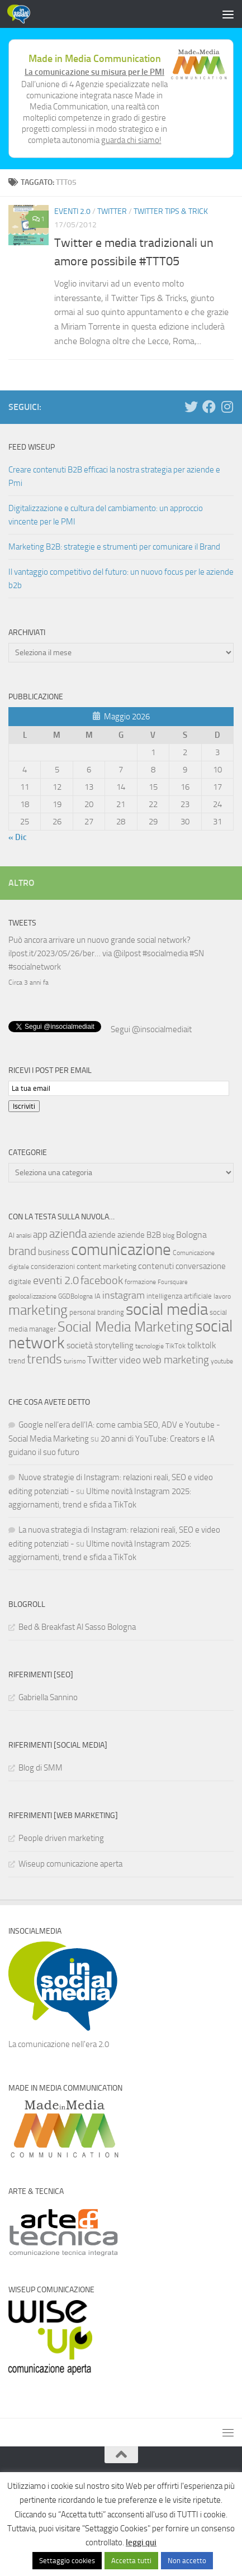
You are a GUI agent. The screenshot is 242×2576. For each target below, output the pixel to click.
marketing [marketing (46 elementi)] (38, 1309)
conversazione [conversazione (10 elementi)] (200, 1265)
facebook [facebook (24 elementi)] (101, 1279)
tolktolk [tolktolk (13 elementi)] (201, 1344)
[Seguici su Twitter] (191, 406)
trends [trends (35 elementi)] (44, 1358)
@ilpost (127, 953)
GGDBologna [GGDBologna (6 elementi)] (75, 1295)
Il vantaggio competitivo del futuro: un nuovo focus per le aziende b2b (121, 578)
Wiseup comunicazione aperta (70, 1863)
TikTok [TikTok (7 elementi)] (175, 1345)
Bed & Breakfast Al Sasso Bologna (77, 1626)
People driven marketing (61, 1837)
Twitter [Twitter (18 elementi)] (102, 1359)
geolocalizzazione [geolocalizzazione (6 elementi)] (32, 1295)
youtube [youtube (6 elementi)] (222, 1360)
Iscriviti (24, 1105)
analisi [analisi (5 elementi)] (23, 1234)
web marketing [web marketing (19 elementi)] (176, 1359)
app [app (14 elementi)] (40, 1233)
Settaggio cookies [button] (67, 2560)
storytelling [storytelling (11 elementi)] (114, 1344)
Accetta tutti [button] (131, 2560)
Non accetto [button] (187, 2560)
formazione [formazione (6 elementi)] (140, 1281)
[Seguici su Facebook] (209, 406)
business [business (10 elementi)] (53, 1251)
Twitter (112, 211)
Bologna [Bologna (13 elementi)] (191, 1233)
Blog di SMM (40, 1767)
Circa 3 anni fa (28, 982)
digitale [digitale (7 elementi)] (19, 1280)
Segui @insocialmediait (151, 1028)
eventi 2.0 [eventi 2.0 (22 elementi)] (56, 1279)
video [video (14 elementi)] (130, 1359)
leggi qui (141, 2542)
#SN (196, 953)
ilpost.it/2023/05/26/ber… (54, 953)
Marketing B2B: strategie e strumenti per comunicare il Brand (114, 547)
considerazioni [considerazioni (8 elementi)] (53, 1265)
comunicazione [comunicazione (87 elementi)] (121, 1248)
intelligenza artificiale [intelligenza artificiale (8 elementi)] (179, 1295)
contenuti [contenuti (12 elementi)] (156, 1265)
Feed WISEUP (31, 447)
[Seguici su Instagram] (227, 406)
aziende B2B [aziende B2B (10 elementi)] (139, 1234)
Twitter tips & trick (171, 211)
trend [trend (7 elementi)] (16, 1360)
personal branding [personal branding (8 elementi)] (96, 1311)
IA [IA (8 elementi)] (97, 1295)
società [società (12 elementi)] (80, 1344)
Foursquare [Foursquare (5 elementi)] (173, 1281)
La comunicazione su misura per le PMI (94, 72)
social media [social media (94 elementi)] (167, 1308)
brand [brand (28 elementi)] (22, 1250)
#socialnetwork (34, 967)
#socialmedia (165, 953)
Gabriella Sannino (48, 1696)
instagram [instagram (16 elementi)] (123, 1294)
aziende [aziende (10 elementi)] (102, 1234)
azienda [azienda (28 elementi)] (68, 1232)
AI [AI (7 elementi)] (11, 1234)
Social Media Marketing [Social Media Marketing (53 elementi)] (125, 1325)
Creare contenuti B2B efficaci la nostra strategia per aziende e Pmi (114, 476)
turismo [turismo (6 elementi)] (75, 1360)
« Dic (17, 837)
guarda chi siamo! (131, 140)
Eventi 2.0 (72, 211)
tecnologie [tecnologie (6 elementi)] (149, 1345)
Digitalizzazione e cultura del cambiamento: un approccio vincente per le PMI (105, 515)
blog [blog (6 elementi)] (168, 1234)
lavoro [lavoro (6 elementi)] (222, 1295)
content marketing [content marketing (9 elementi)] (106, 1265)
